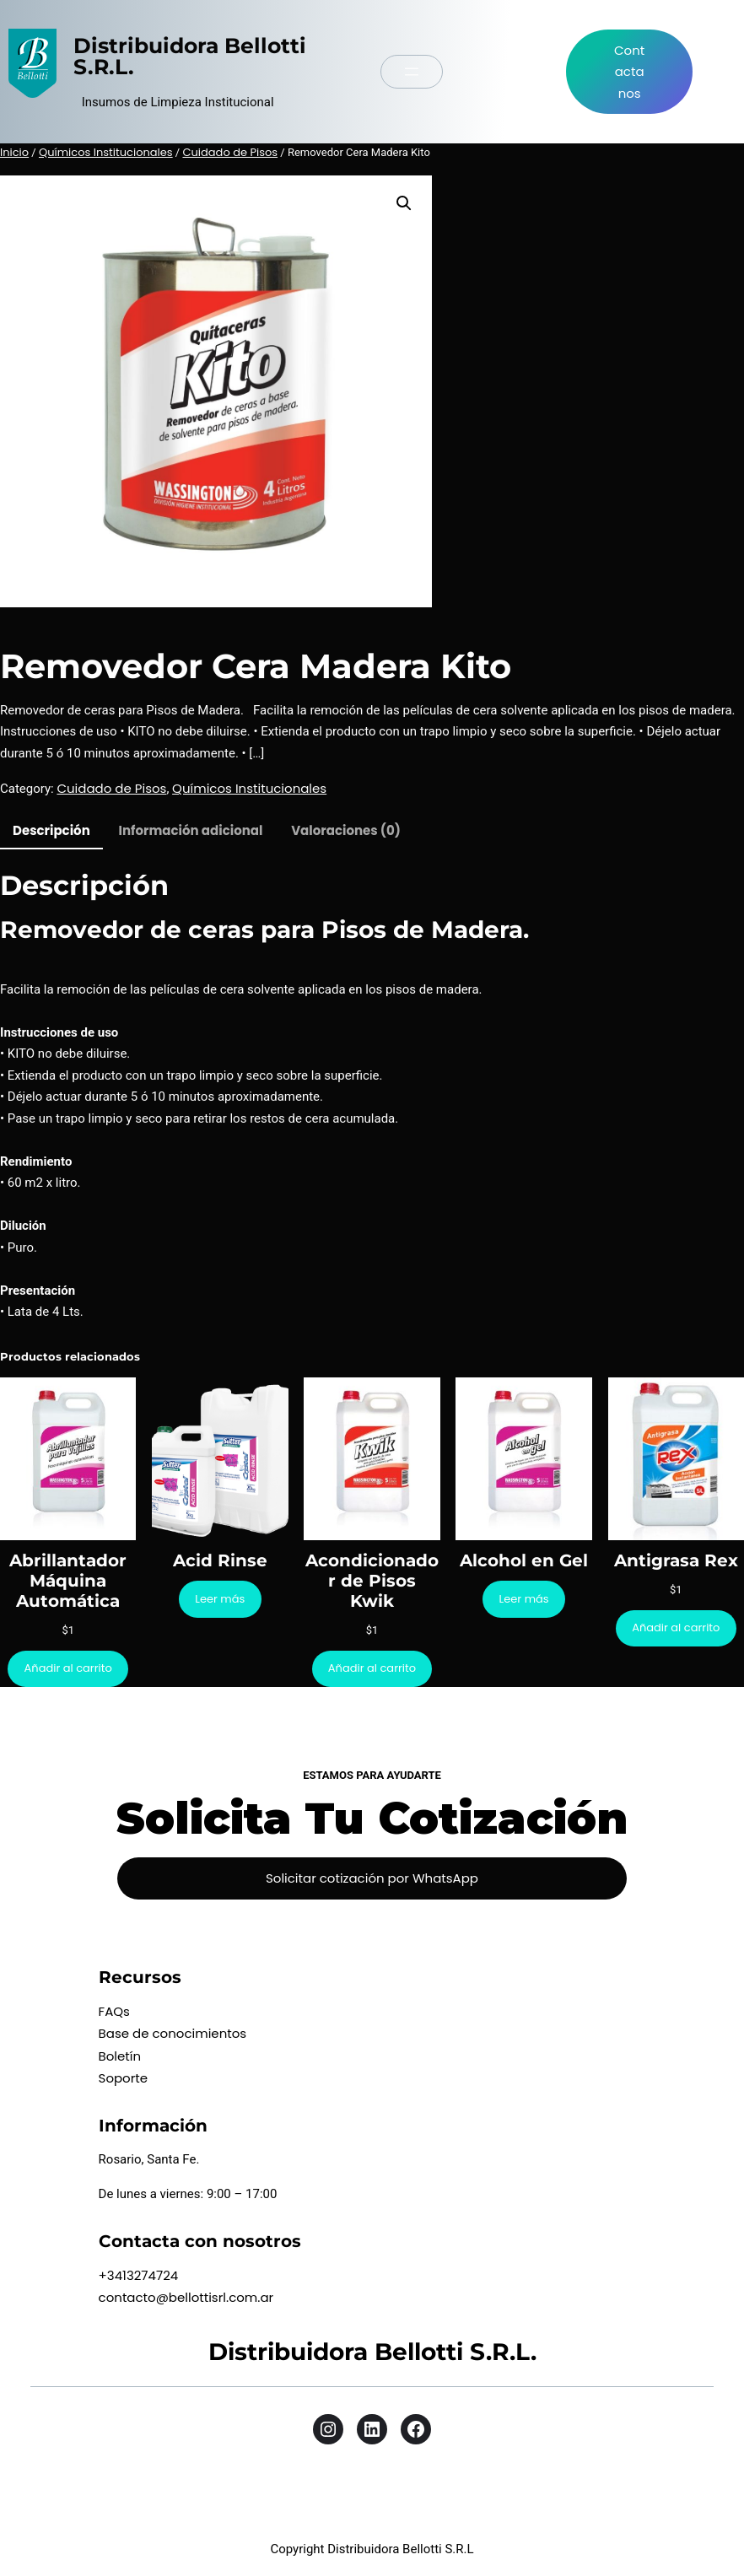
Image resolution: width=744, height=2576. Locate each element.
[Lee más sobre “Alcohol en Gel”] (524, 1599)
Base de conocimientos (173, 2033)
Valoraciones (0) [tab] (346, 830)
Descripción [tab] (51, 830)
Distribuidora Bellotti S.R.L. (189, 56)
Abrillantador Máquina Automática (68, 1580)
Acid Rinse (220, 1560)
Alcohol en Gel (524, 1560)
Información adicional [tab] (191, 830)
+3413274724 (139, 2275)
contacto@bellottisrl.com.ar (186, 2297)
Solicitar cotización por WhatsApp (372, 1878)
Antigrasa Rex (676, 1560)
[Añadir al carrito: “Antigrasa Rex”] (676, 1628)
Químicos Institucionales (106, 152)
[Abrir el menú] (412, 72)
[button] (404, 203)
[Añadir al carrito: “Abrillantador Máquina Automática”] (68, 1669)
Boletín (120, 2056)
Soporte (123, 2078)
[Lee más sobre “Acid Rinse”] (220, 1599)
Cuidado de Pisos (230, 152)
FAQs (114, 2011)
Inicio (14, 152)
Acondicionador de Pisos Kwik (372, 1580)
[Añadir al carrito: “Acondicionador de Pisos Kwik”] (372, 1669)
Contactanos (629, 71)
